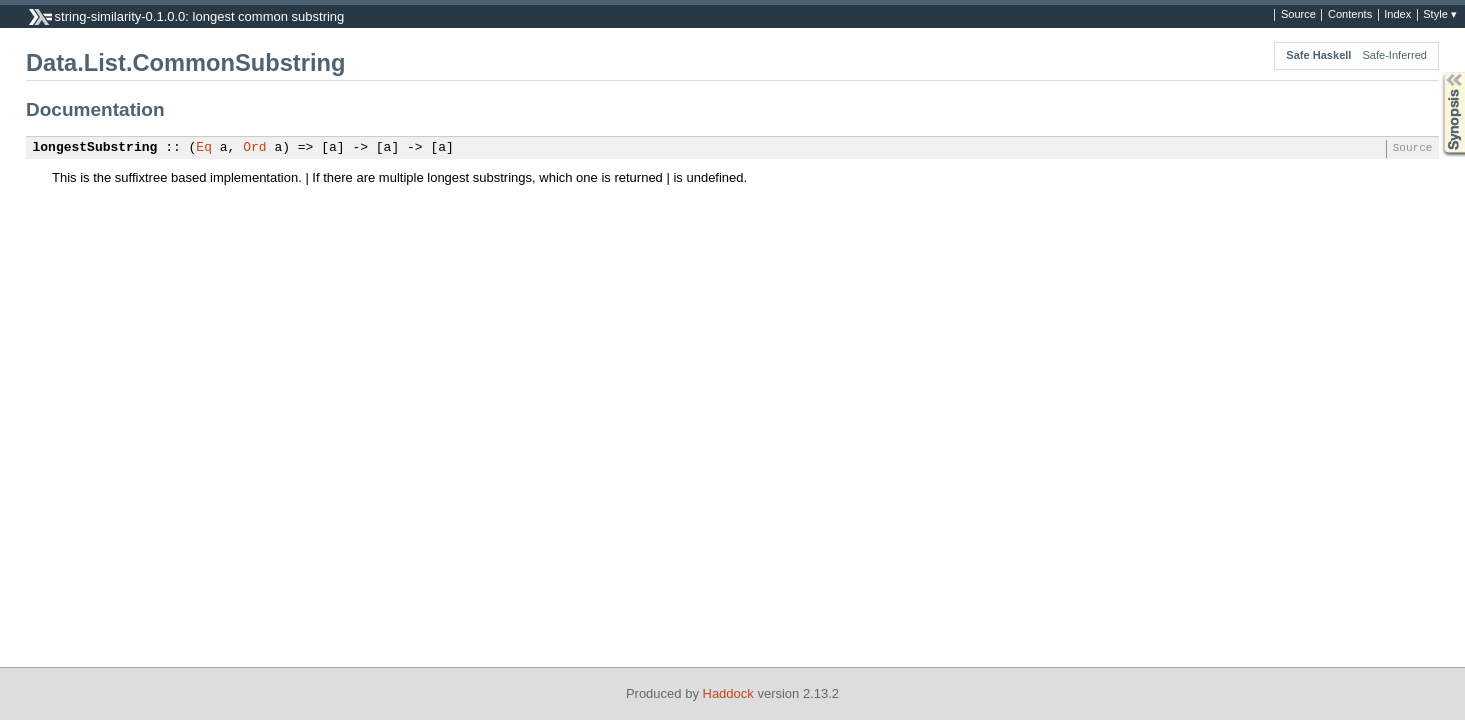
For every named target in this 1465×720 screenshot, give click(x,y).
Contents (1350, 15)
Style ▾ (1440, 15)
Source (1298, 15)
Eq (204, 148)
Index (1397, 15)
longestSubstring (95, 148)
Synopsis (1438, 72)
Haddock (728, 693)
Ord (254, 148)
